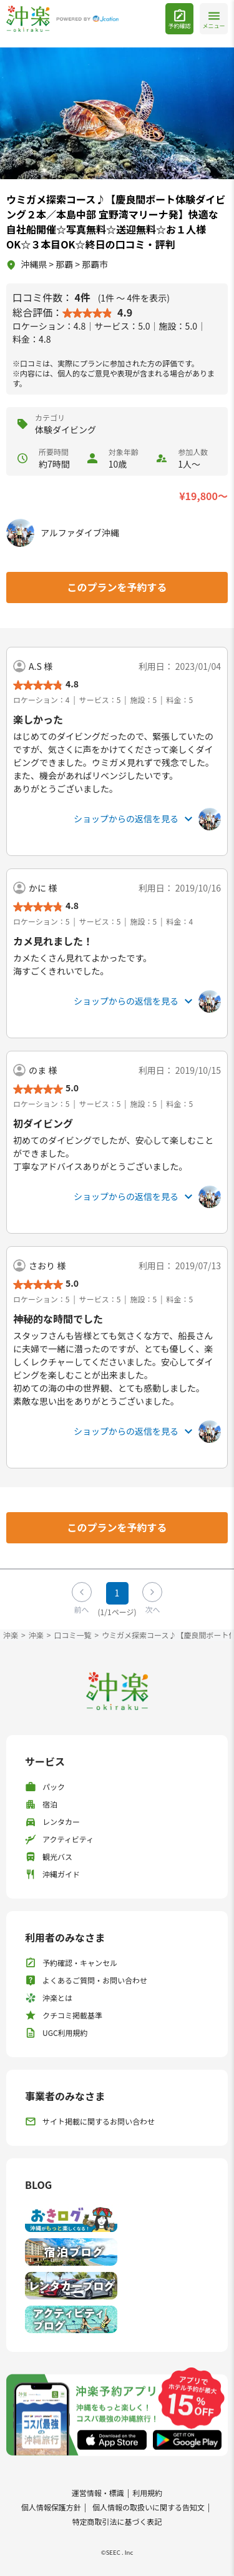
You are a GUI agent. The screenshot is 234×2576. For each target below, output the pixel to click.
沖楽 (10, 1635)
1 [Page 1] (117, 1592)
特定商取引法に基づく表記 (117, 2521)
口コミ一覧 (72, 1635)
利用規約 (147, 2492)
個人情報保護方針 (51, 2507)
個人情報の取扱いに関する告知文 (148, 2507)
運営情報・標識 (98, 2492)
